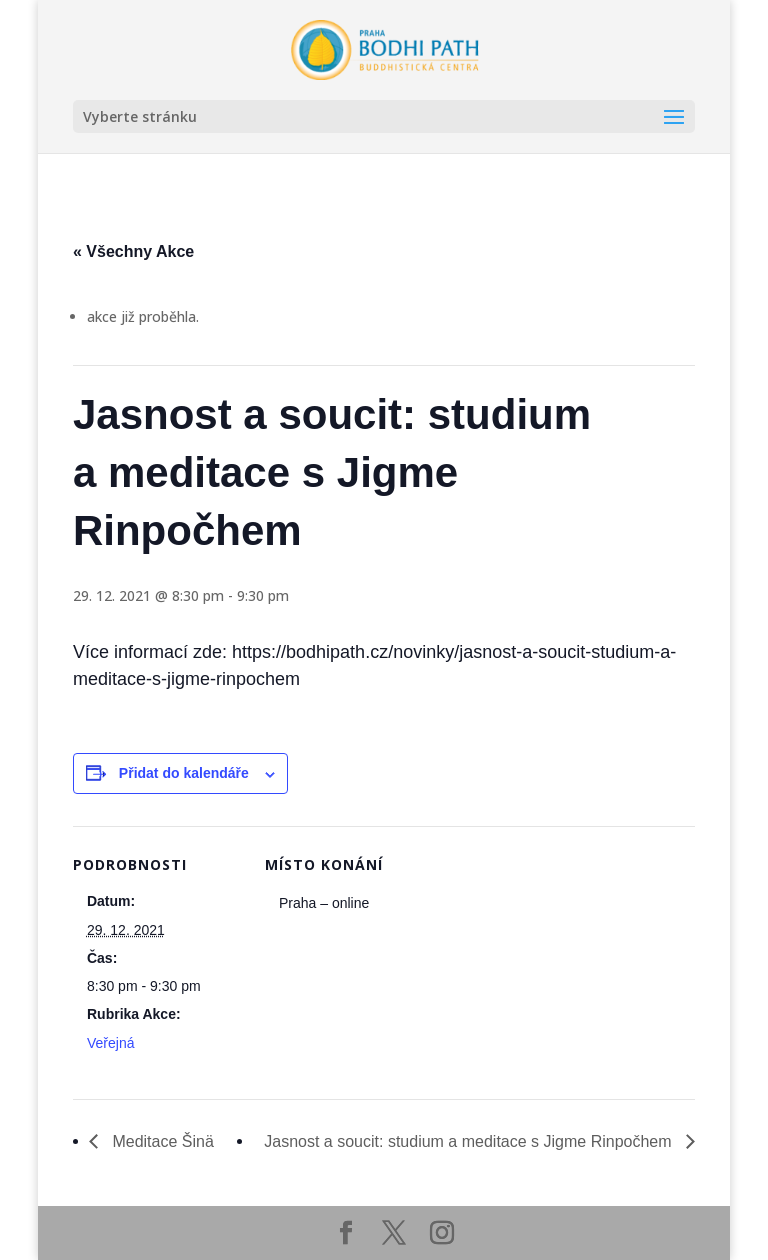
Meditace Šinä (161, 1141)
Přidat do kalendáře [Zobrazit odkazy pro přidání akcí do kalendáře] (184, 773)
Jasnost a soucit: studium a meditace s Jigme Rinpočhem (470, 1141)
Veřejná (110, 1043)
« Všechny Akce (133, 251)
